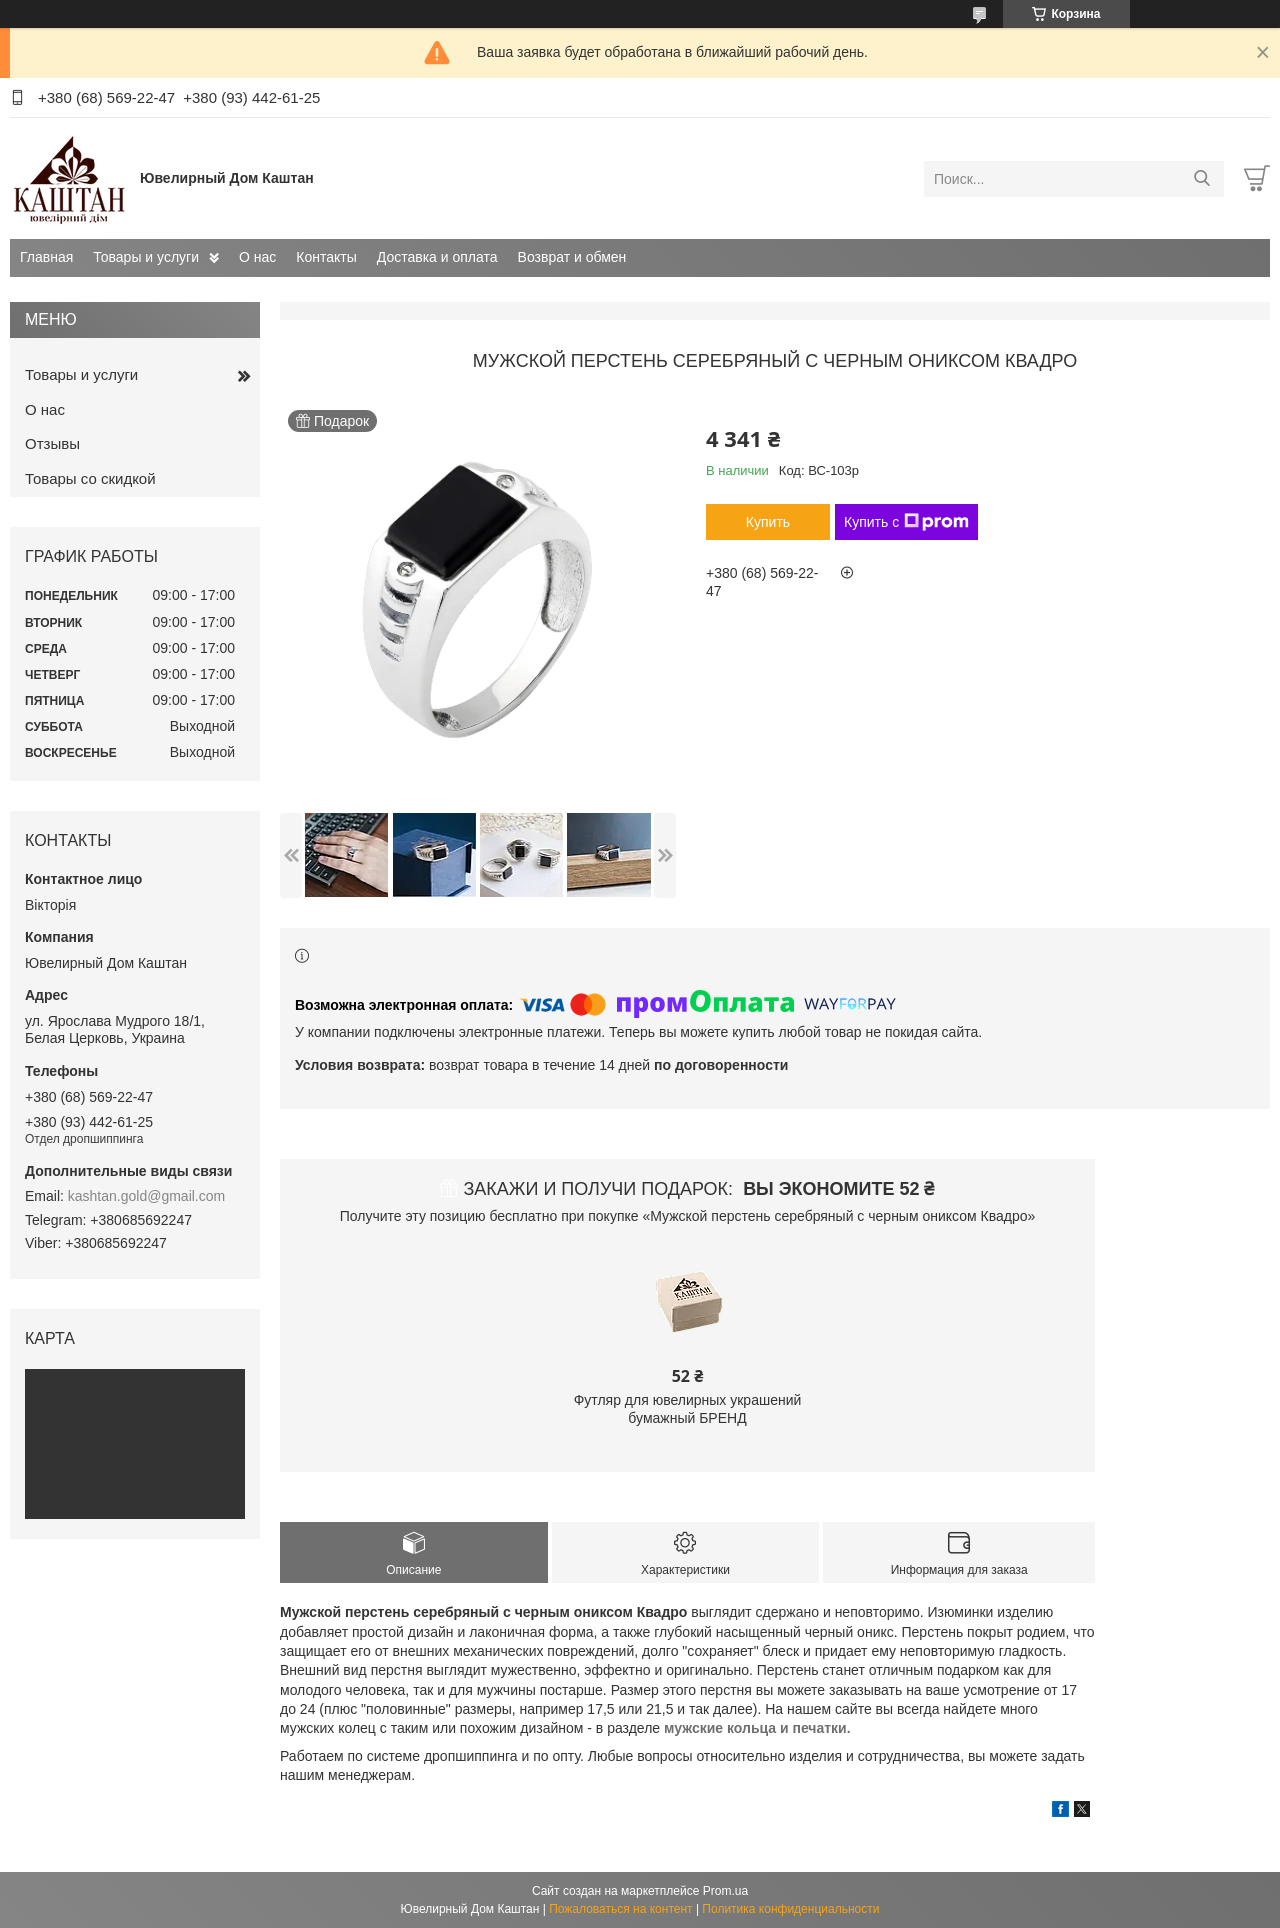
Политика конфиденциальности (790, 1909)
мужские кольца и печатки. (757, 1728)
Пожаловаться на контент (620, 1909)
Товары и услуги (146, 257)
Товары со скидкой (90, 478)
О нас (257, 257)
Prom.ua (725, 1891)
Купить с (906, 522)
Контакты (326, 257)
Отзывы (52, 443)
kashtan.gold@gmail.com (146, 1196)
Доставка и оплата (437, 257)
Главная (46, 257)
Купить (768, 522)
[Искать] (1201, 179)
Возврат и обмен (572, 257)
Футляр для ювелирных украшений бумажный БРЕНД (688, 1409)
